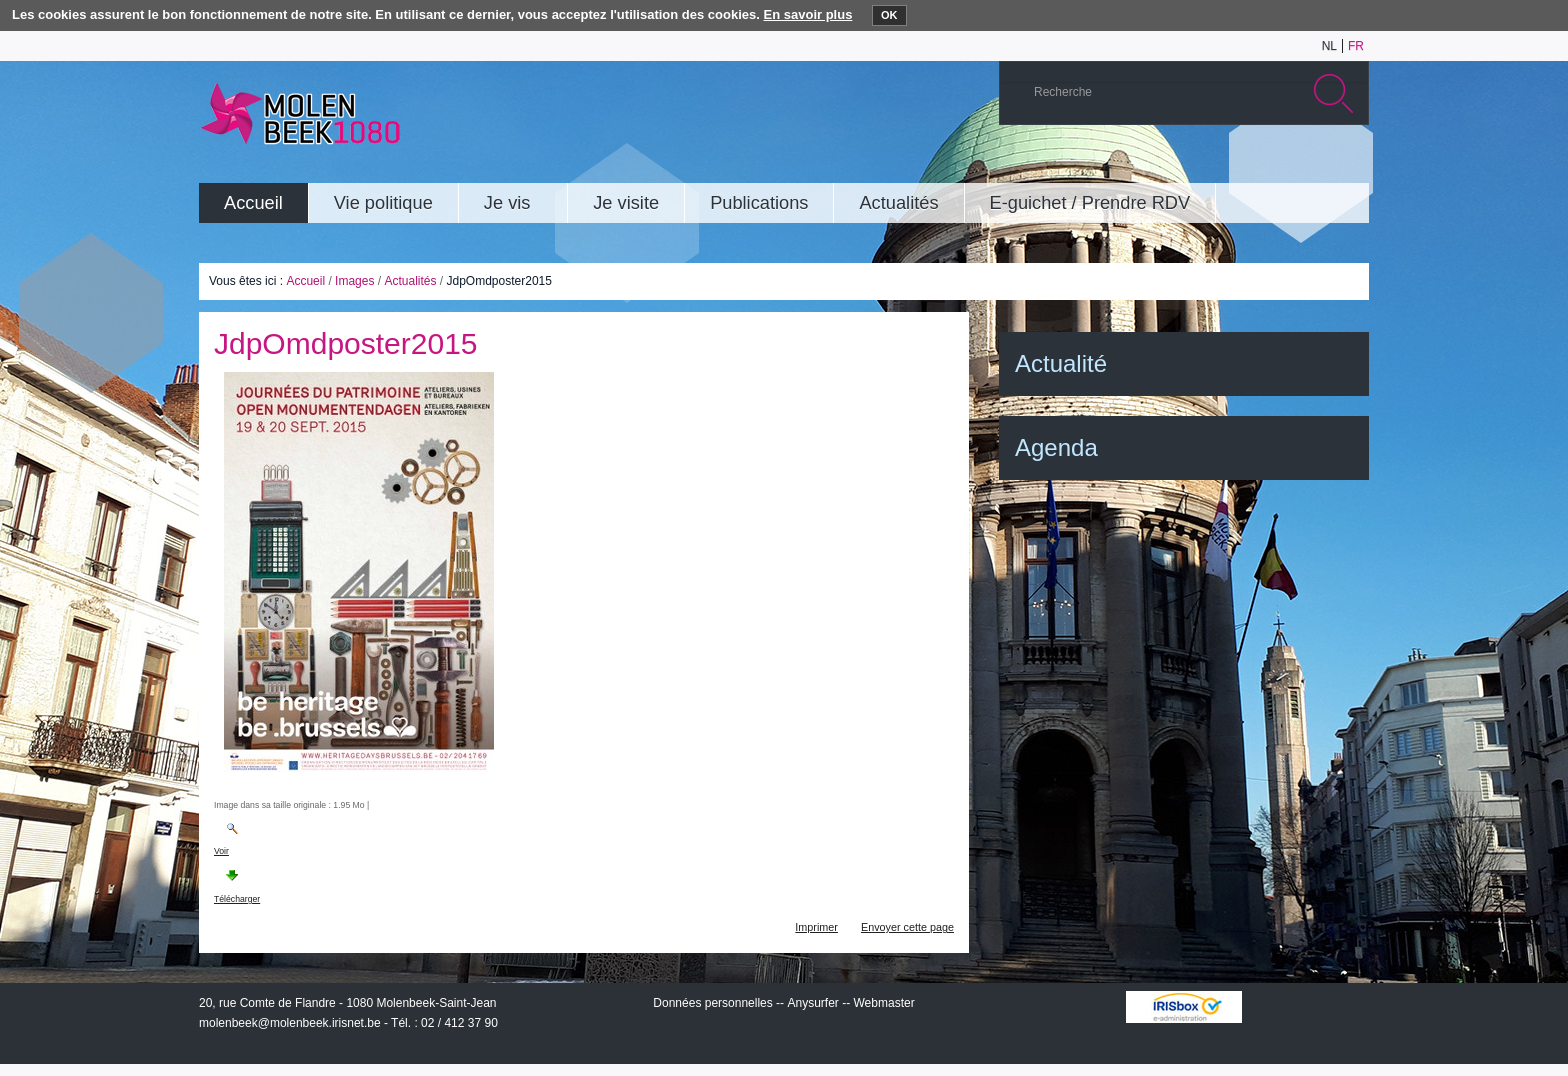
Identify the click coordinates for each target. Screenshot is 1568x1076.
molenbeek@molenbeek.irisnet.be (290, 1023)
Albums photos (1258, 164)
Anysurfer (812, 1003)
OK (889, 15)
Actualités (410, 281)
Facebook (1318, 164)
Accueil (305, 281)
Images (354, 281)
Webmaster (884, 1003)
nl (1329, 46)
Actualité (1061, 363)
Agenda (1056, 447)
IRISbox (1184, 1007)
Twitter (1288, 164)
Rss (1348, 164)
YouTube (1228, 164)
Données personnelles (712, 1003)
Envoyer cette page (907, 927)
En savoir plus (808, 14)
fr (1356, 46)
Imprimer (816, 927)
